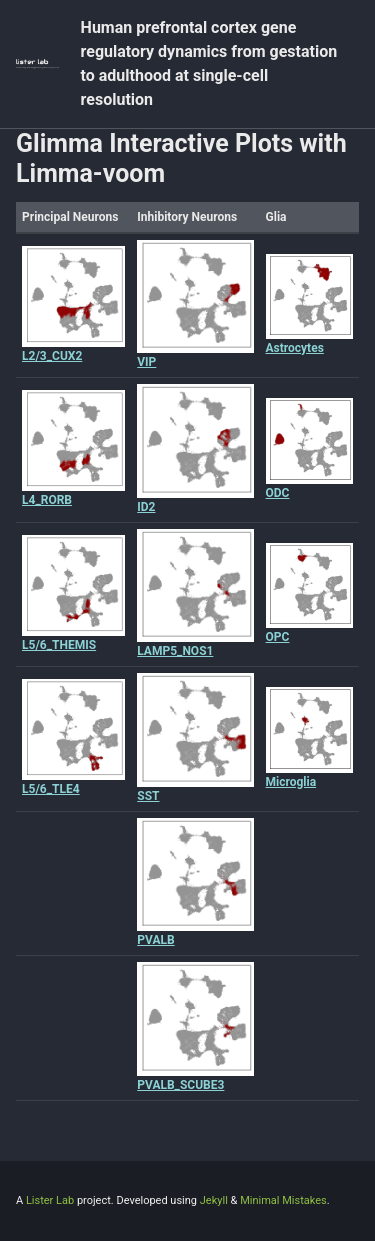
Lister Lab (51, 1200)
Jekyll (214, 1200)
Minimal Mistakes (283, 1200)
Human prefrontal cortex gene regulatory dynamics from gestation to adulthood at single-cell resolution (209, 63)
